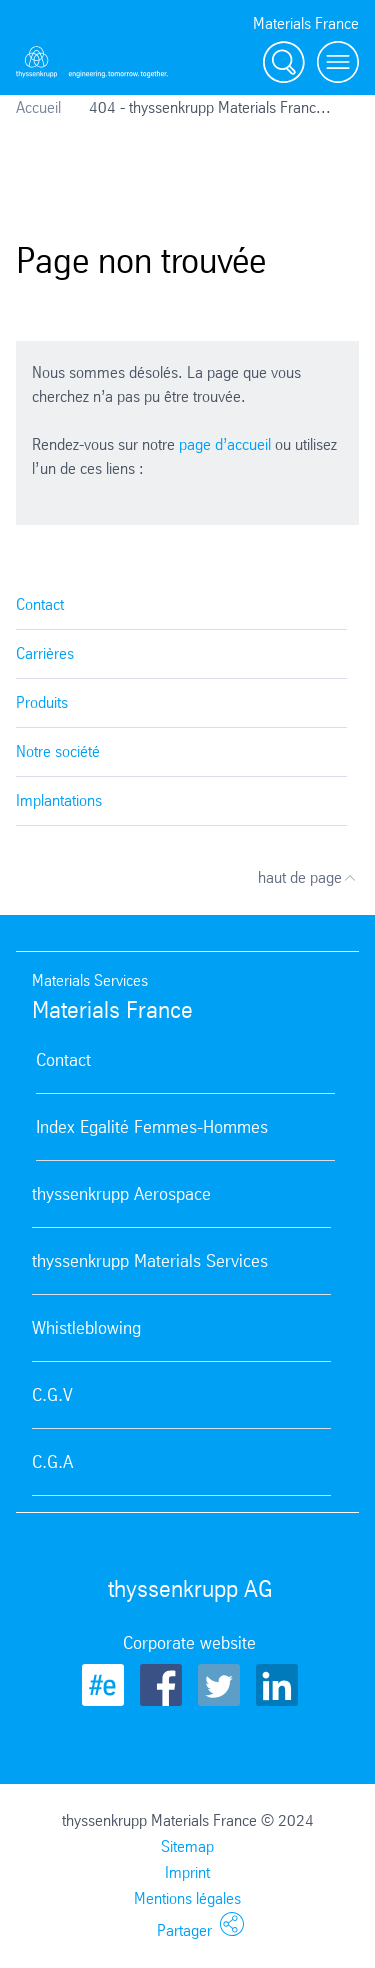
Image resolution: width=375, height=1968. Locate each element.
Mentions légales (187, 1898)
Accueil (38, 107)
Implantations (59, 800)
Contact (40, 604)
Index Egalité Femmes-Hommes (152, 1127)
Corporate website (189, 1643)
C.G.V (52, 1395)
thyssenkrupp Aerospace (121, 1194)
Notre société (58, 751)
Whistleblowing (86, 1328)
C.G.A (52, 1462)
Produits (42, 702)
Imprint (187, 1872)
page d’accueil (225, 444)
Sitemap (187, 1846)
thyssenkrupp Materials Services (150, 1261)
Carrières (45, 653)
